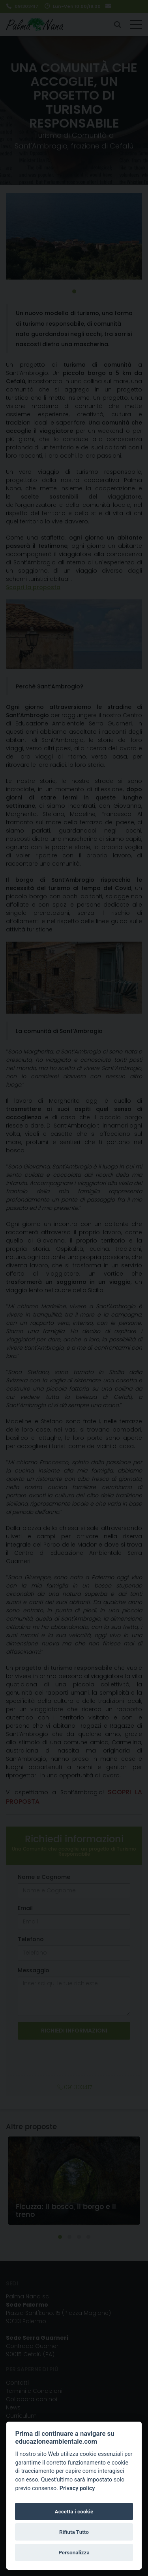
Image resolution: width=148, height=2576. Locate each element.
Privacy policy (77, 2488)
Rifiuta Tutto (74, 2532)
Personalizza (74, 2552)
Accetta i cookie (74, 2511)
